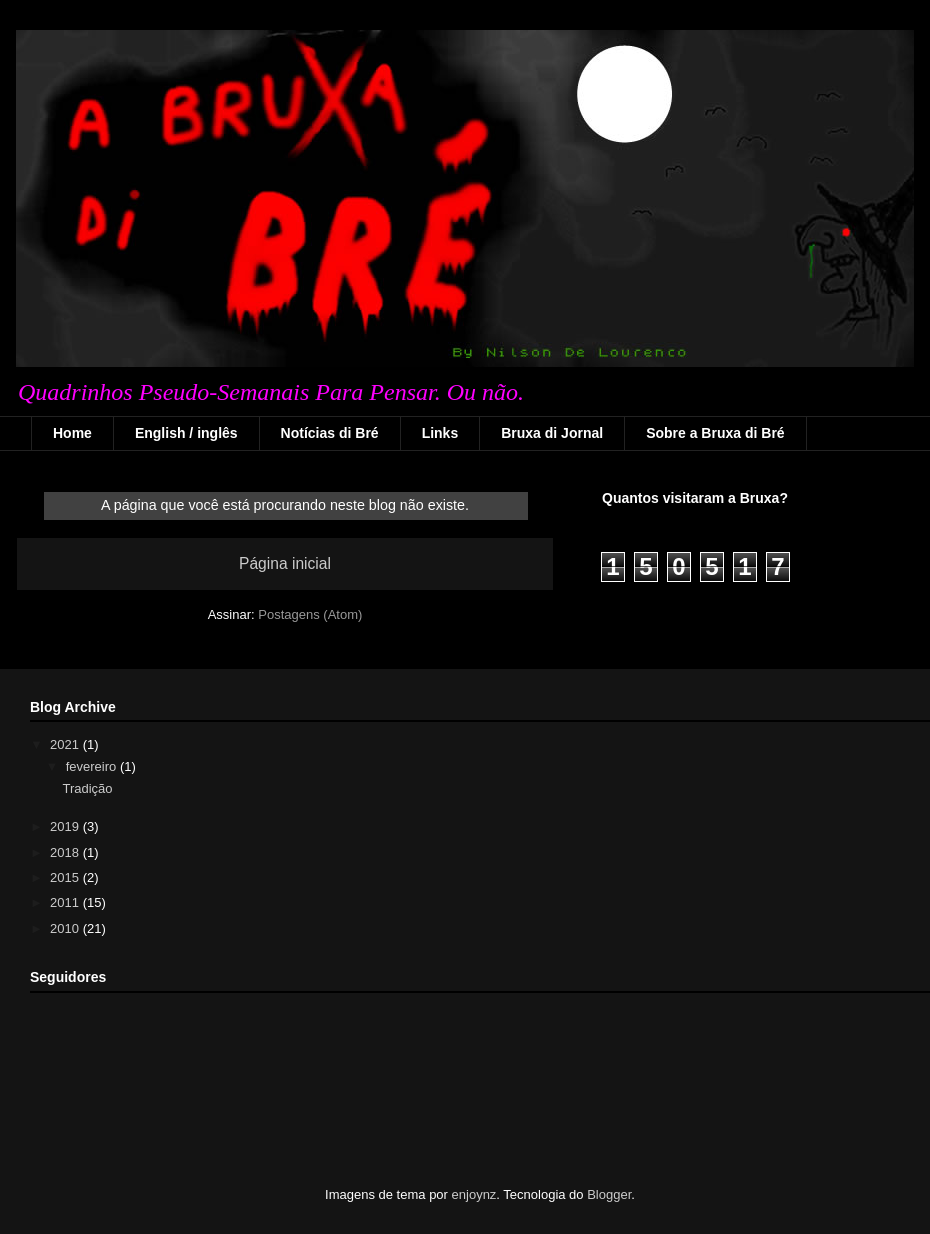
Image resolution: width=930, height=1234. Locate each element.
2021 (66, 744)
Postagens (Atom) (310, 614)
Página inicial (285, 563)
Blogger (609, 1194)
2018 (66, 852)
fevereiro (93, 766)
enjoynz (474, 1194)
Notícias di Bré (330, 433)
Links (440, 433)
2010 (66, 928)
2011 (66, 902)
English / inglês (186, 433)
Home (72, 433)
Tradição (87, 788)
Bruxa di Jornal (552, 433)
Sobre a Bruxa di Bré (715, 433)
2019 (66, 826)
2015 (66, 877)
